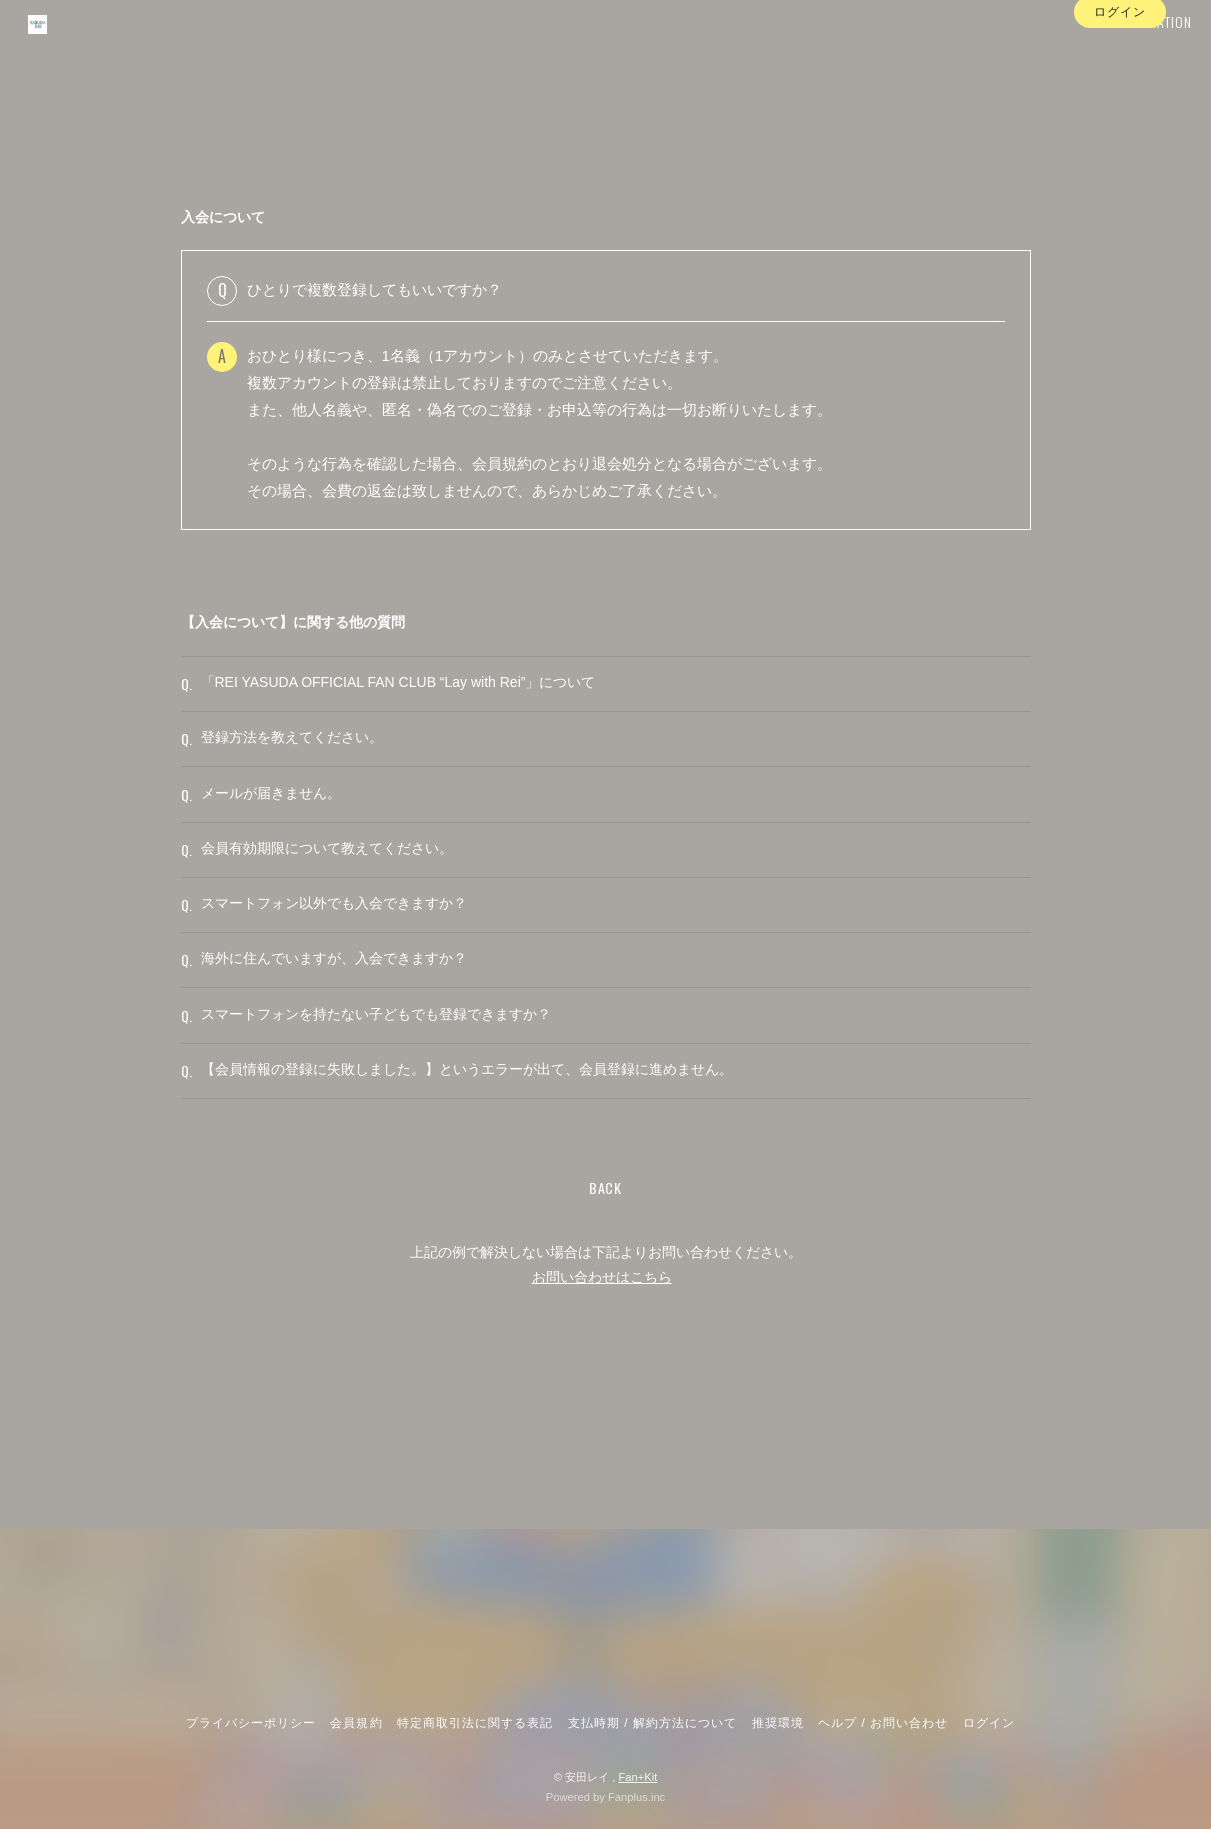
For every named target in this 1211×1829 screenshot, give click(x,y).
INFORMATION (1123, 56)
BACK (605, 1325)
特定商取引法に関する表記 (475, 1723)
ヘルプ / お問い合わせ (883, 1723)
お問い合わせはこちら (602, 1416)
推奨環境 (778, 1723)
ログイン (1120, 93)
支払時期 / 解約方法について (653, 1723)
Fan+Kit (637, 1777)
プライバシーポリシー (251, 1723)
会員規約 (356, 1723)
